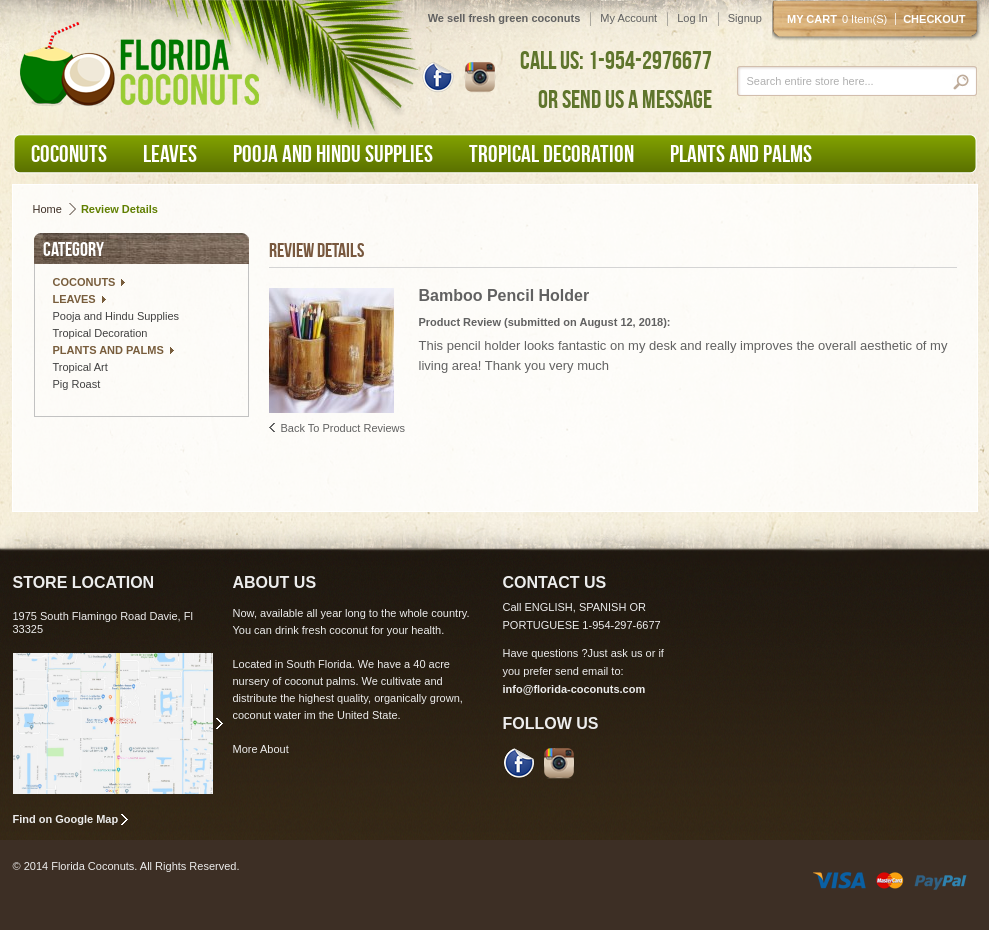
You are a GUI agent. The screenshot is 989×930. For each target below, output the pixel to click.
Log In (692, 18)
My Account (628, 18)
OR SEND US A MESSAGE (625, 99)
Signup (745, 18)
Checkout (934, 19)
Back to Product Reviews (343, 428)
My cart (841, 19)
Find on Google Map (66, 819)
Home (47, 209)
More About (261, 749)
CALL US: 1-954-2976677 (616, 60)
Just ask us (615, 653)
